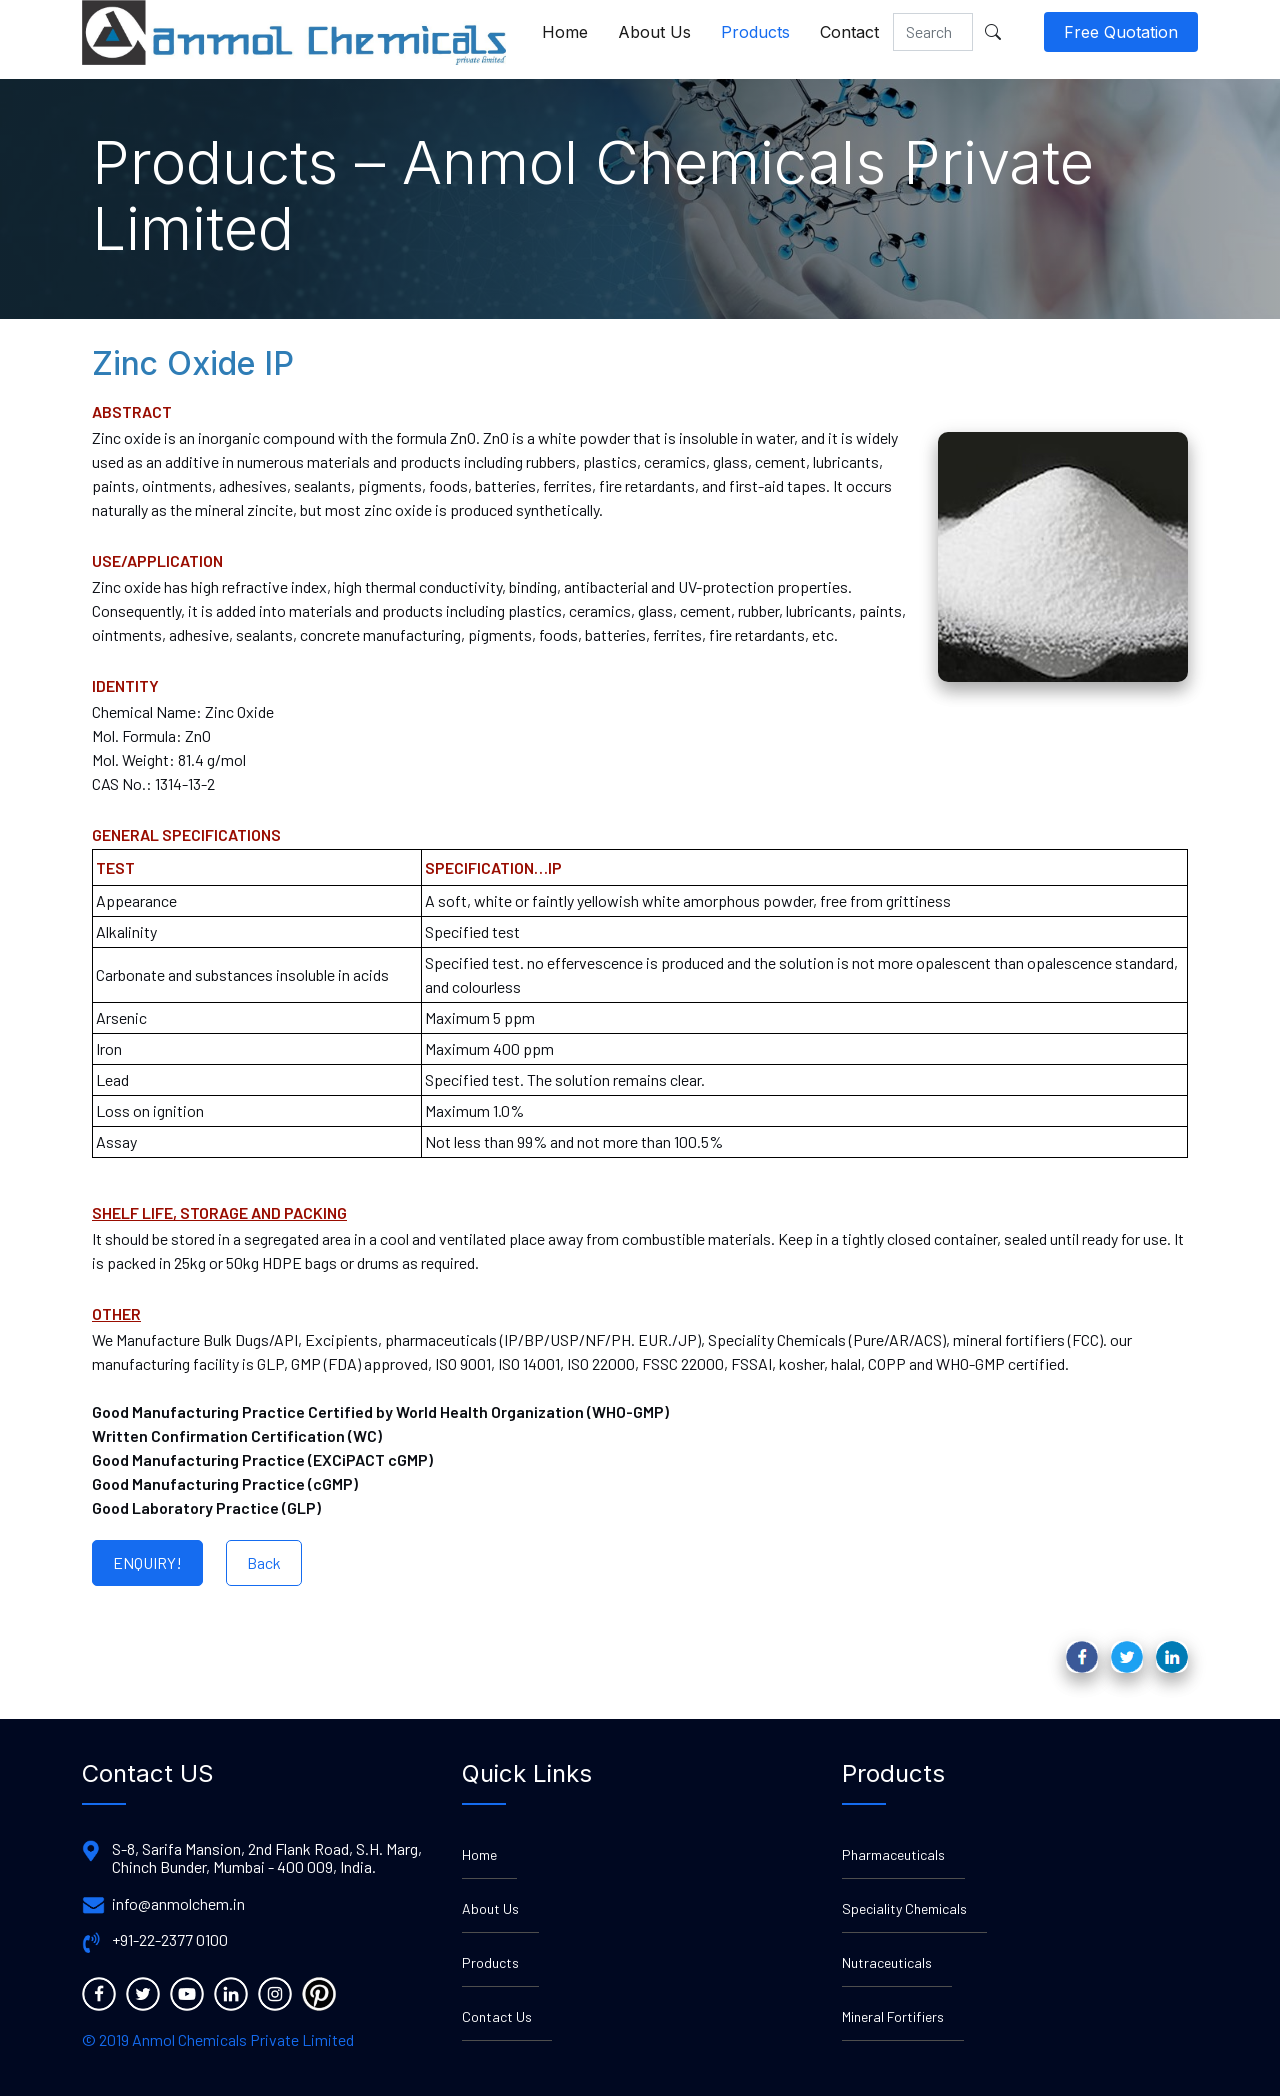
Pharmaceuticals (893, 1854)
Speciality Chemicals (904, 1908)
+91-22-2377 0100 (170, 1940)
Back (264, 1562)
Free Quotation (1121, 32)
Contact (849, 32)
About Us (654, 32)
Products (755, 32)
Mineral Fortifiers (893, 2016)
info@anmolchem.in (178, 1904)
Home (565, 32)
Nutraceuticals (887, 1962)
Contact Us (497, 2016)
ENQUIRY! (147, 1562)
